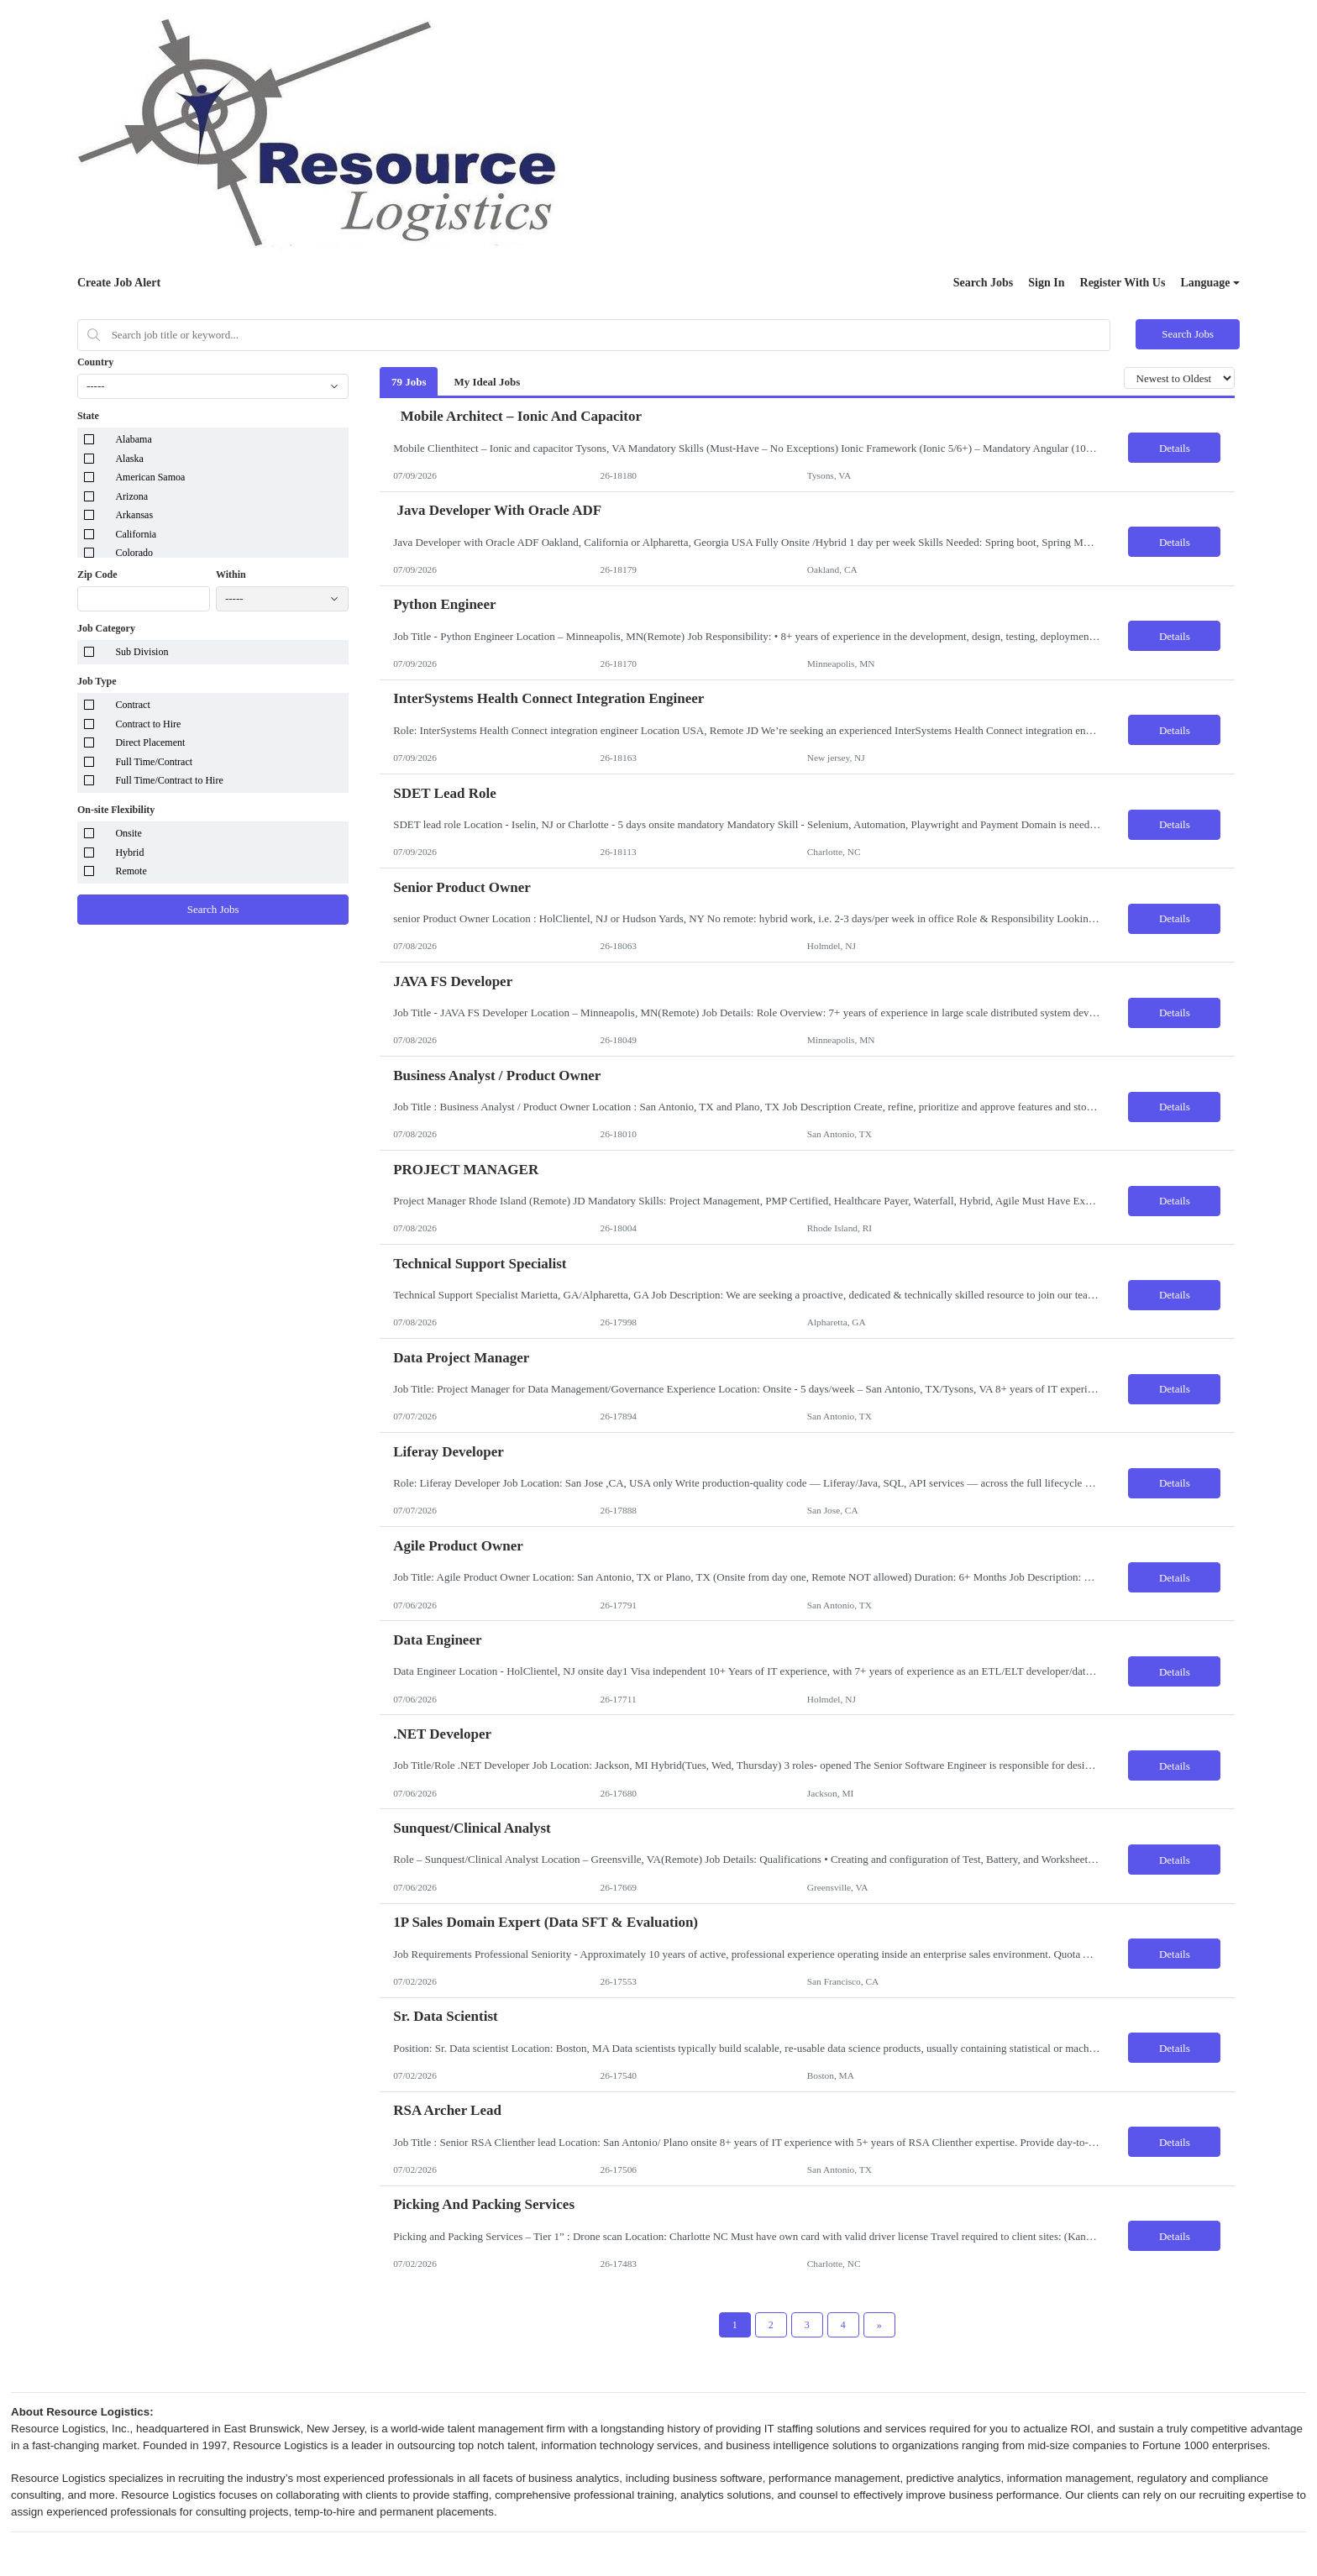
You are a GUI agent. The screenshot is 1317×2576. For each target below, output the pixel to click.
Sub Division (141, 652)
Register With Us (1123, 282)
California (135, 534)
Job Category (106, 628)
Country (95, 362)
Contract (132, 705)
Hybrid (129, 852)
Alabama (133, 439)
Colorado (134, 553)
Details (1174, 448)
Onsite (128, 833)
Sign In (1046, 282)
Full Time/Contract (153, 762)
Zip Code (97, 574)
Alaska (129, 458)
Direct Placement (150, 742)
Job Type (97, 681)
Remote (130, 871)
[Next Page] (879, 2324)
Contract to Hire (148, 724)
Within (231, 574)
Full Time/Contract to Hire (169, 780)
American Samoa (150, 477)
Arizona (131, 496)
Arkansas (134, 515)
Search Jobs (983, 282)
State (88, 416)
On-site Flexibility (116, 810)
